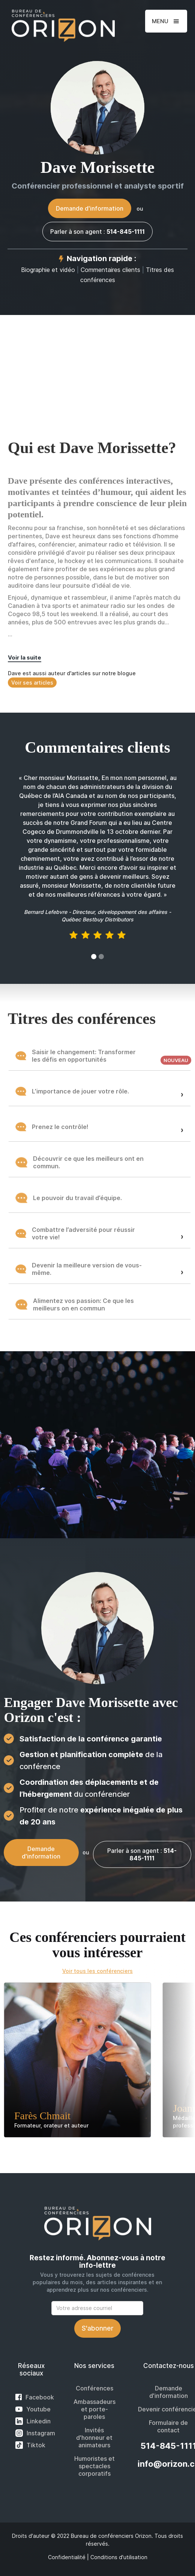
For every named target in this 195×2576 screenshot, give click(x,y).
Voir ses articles (32, 682)
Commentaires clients (110, 269)
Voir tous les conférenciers (97, 1971)
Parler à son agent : (97, 231)
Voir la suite (24, 657)
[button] (166, 21)
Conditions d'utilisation (118, 2557)
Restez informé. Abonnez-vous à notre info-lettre (97, 2261)
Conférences (94, 2388)
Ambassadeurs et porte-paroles (95, 2409)
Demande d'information (89, 208)
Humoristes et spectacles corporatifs (94, 2466)
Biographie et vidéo (48, 269)
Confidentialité (67, 2557)
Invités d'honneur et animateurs (94, 2437)
